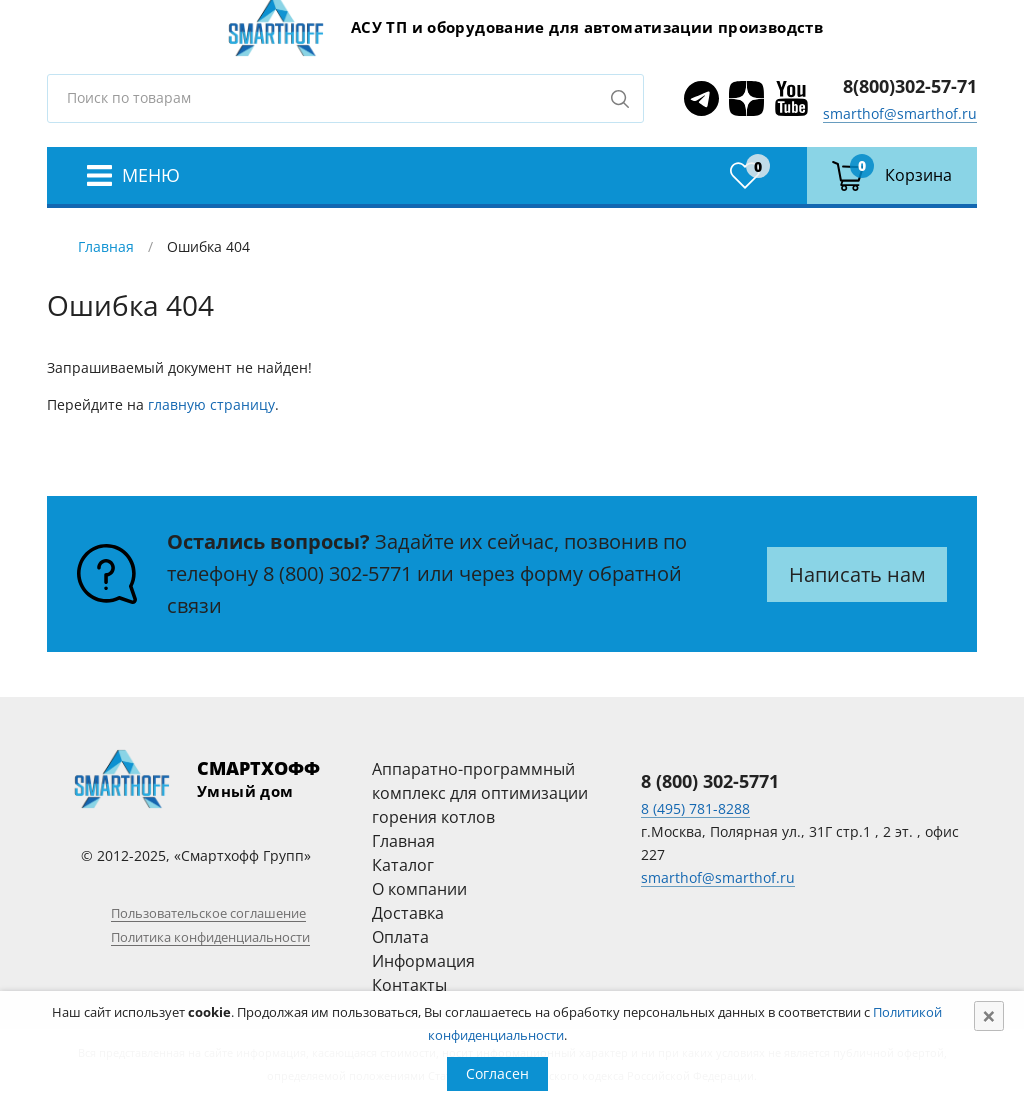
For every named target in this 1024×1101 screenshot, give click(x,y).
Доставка (408, 913)
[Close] (989, 1016)
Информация (423, 961)
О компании (419, 889)
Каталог (403, 865)
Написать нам (857, 574)
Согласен (497, 1073)
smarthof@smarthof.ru (900, 113)
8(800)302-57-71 (910, 86)
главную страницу (211, 404)
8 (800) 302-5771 (337, 573)
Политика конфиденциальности (210, 937)
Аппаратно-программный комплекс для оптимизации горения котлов (480, 793)
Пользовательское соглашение (208, 913)
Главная (106, 246)
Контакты (409, 985)
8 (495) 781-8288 (695, 808)
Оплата (400, 937)
